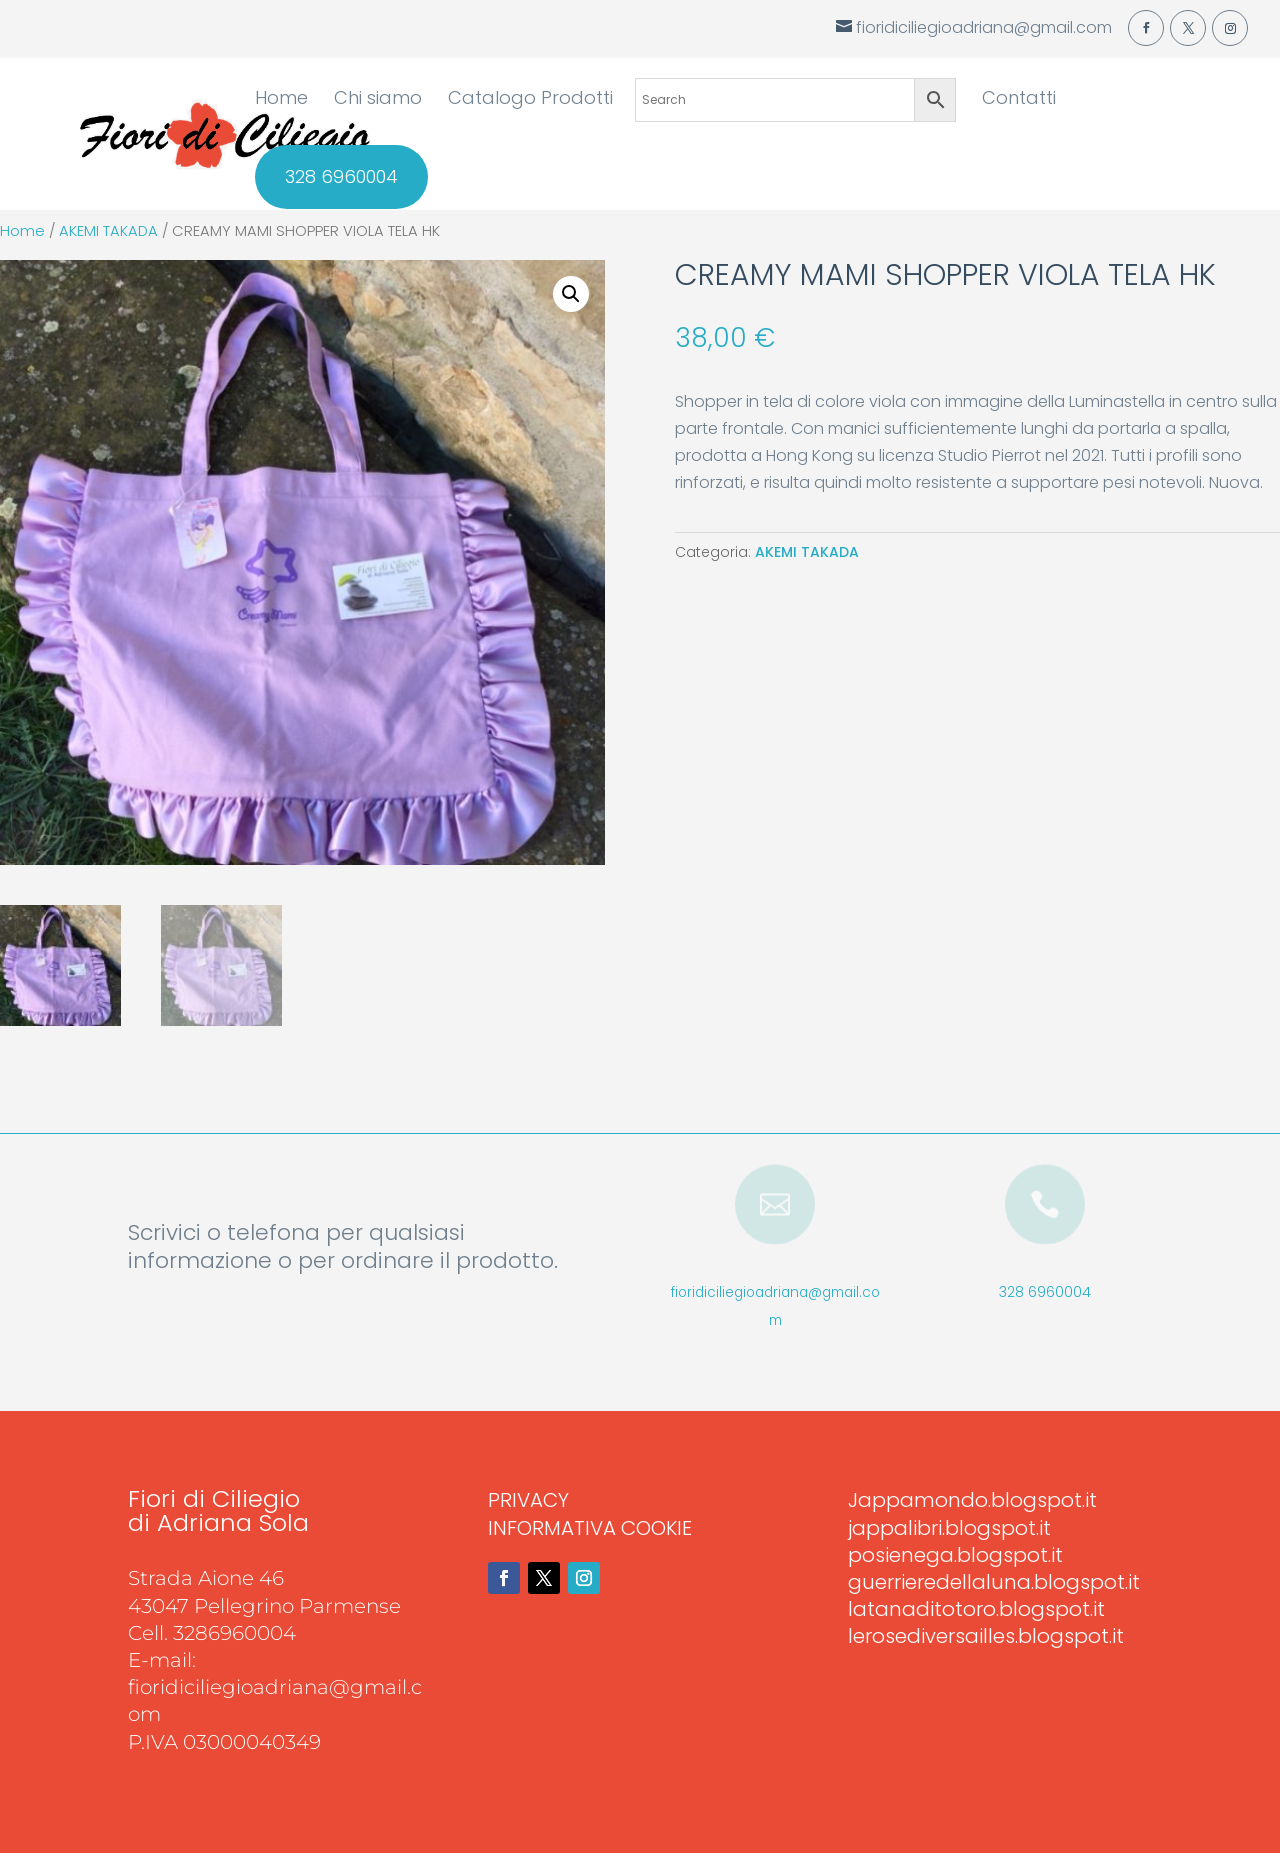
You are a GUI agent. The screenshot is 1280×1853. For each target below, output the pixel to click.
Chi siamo (378, 100)
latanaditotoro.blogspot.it (976, 1609)
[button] (571, 294)
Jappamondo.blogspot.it (972, 1500)
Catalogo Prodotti (530, 100)
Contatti (1019, 100)
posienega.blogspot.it (955, 1555)
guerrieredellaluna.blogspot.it (994, 1582)
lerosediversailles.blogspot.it (986, 1636)
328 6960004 (341, 177)
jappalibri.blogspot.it (949, 1528)
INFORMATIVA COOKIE (590, 1528)
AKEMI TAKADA (108, 231)
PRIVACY (528, 1500)
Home (281, 100)
